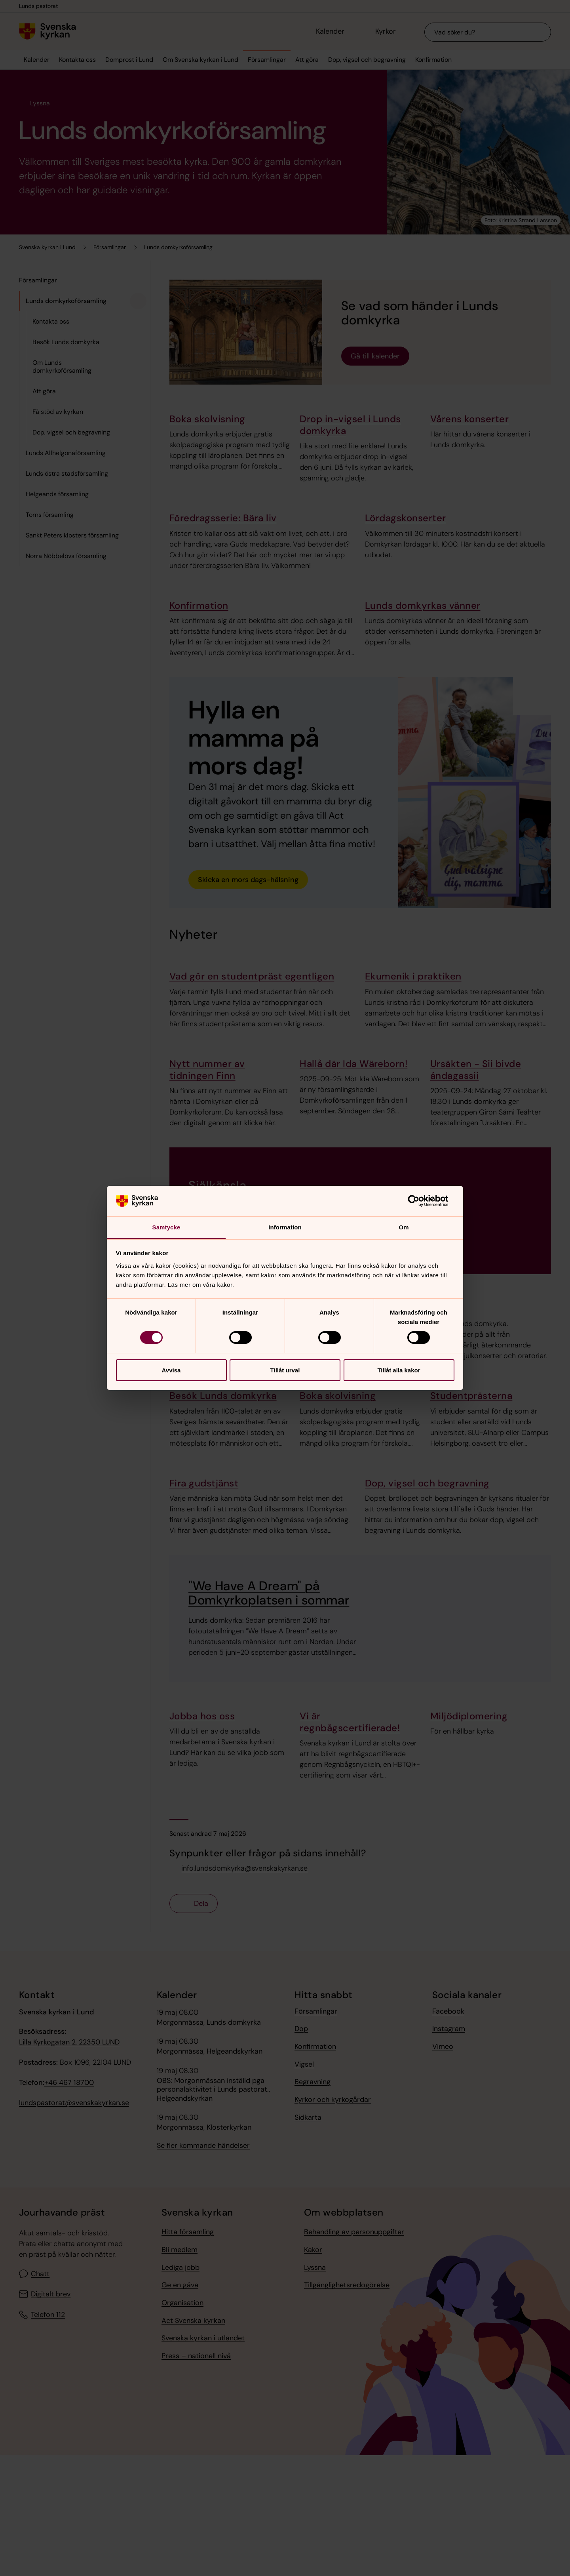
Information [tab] (285, 1227)
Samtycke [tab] (166, 1227)
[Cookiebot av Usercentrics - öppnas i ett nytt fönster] (419, 1201)
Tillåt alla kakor (398, 1370)
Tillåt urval (285, 1370)
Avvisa (171, 1370)
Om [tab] (403, 1227)
